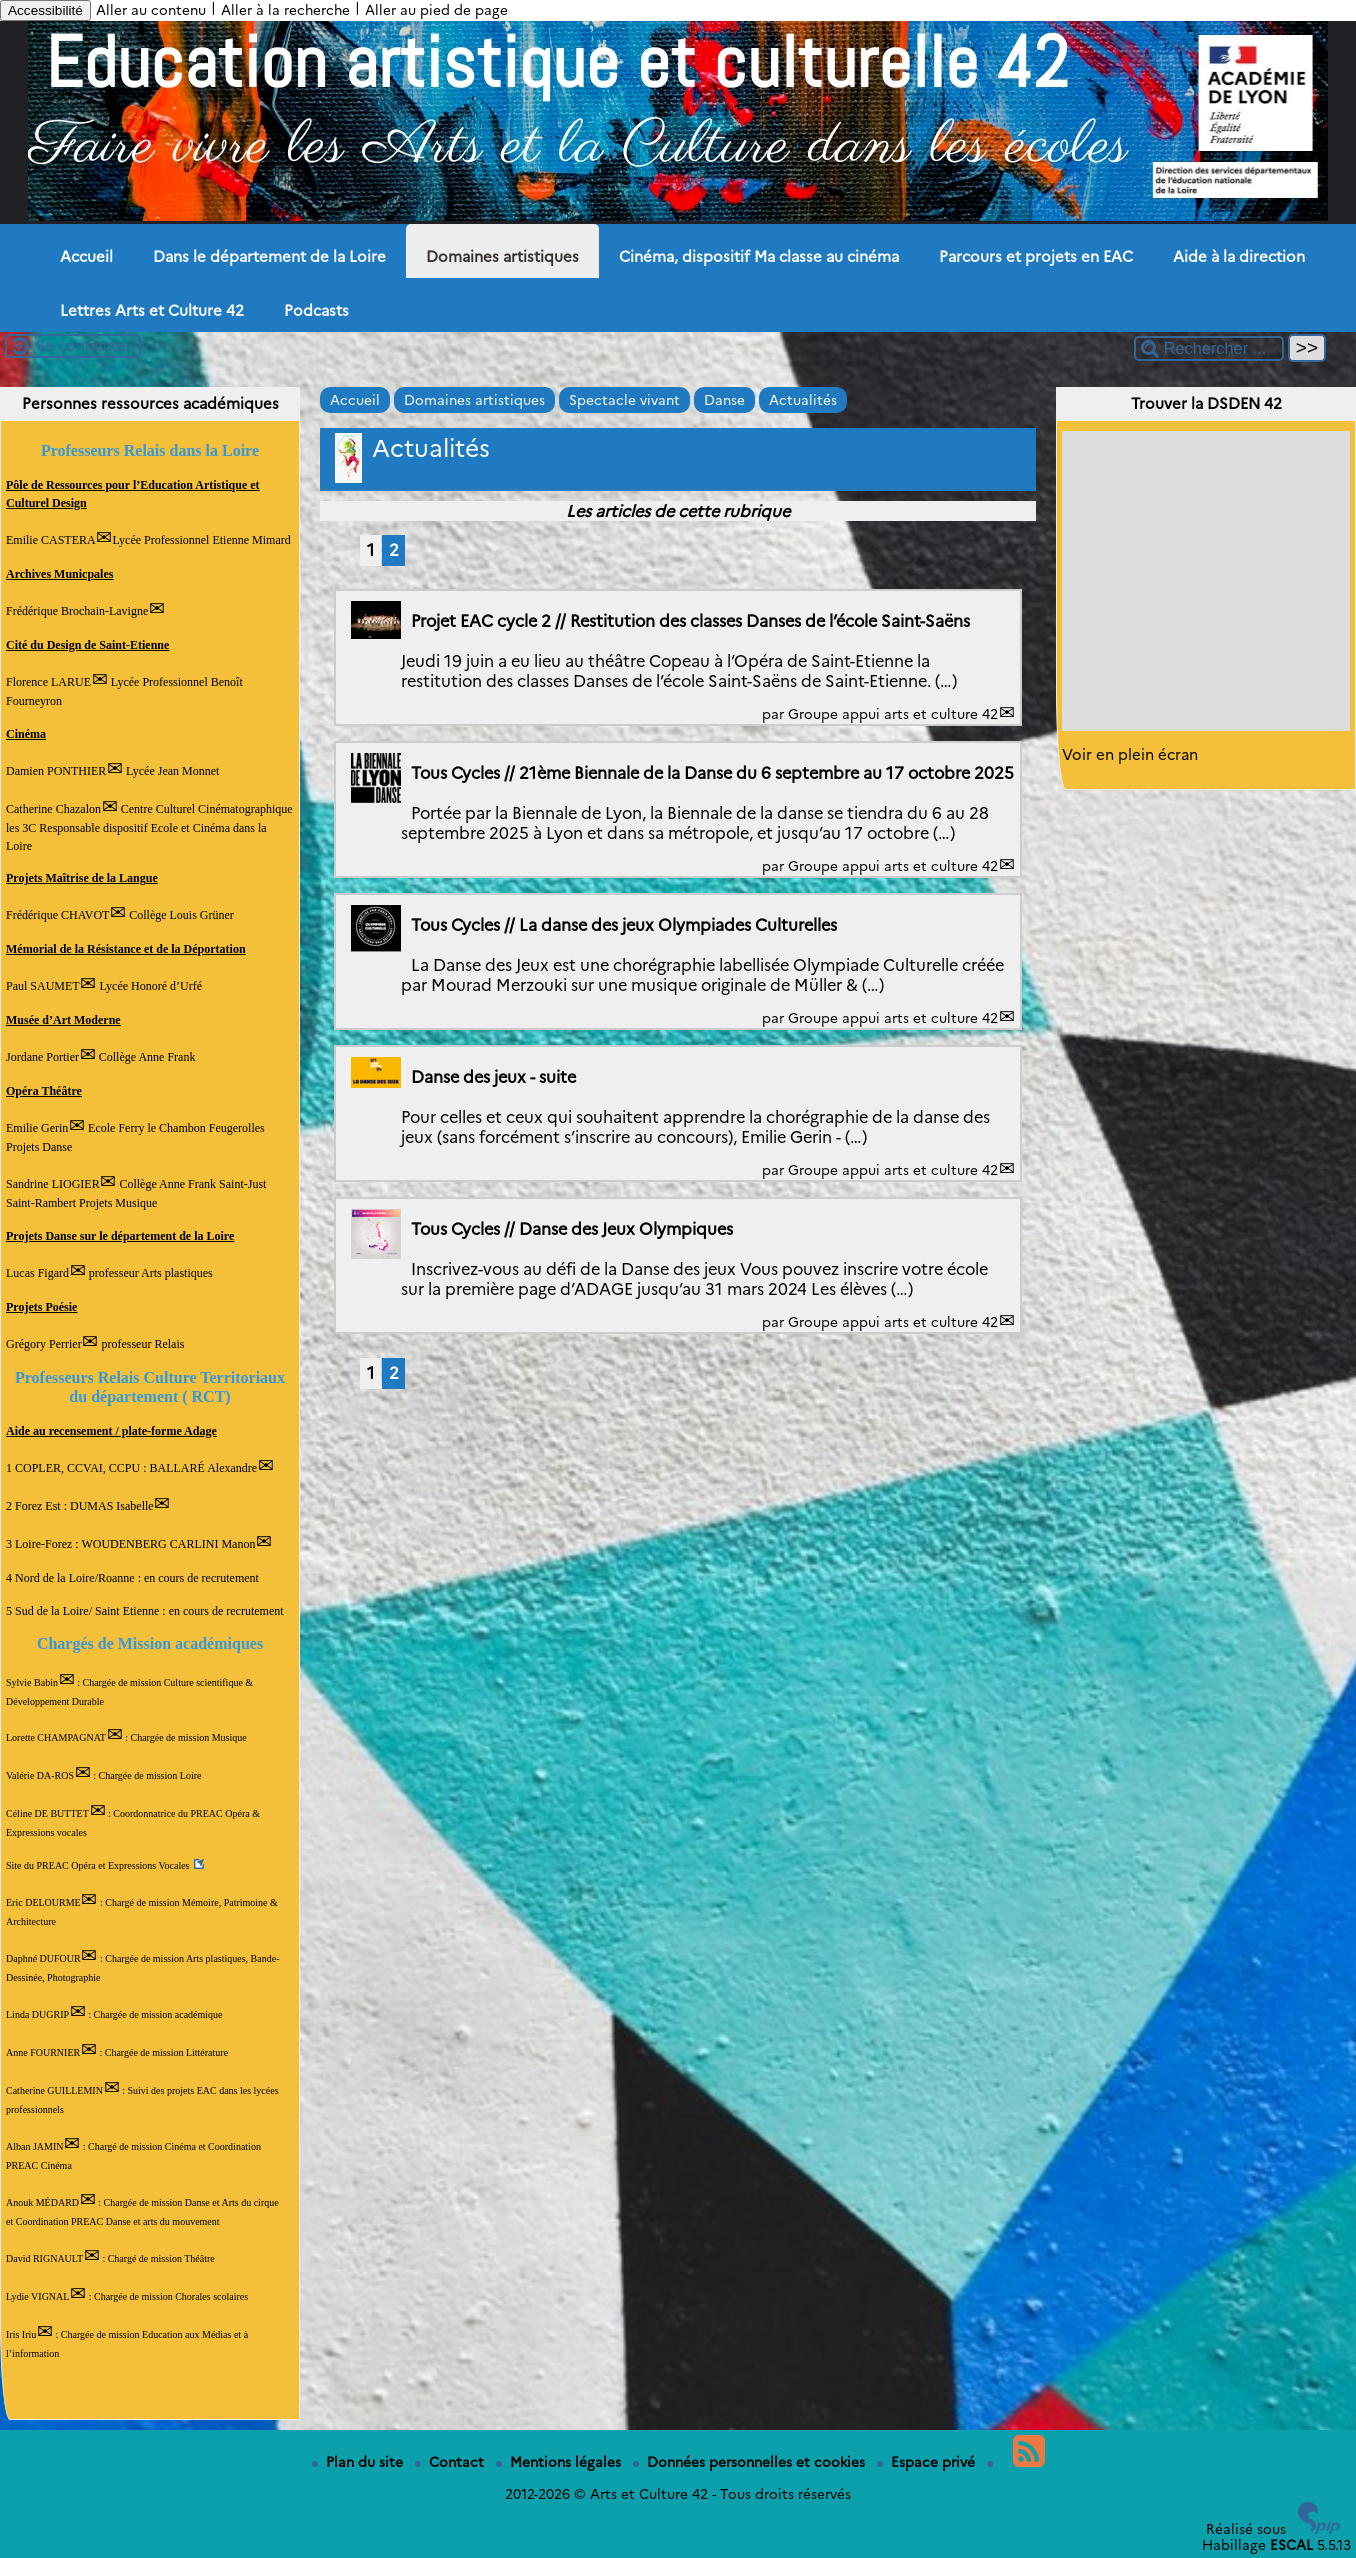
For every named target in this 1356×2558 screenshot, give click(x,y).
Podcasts (316, 311)
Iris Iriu (21, 2334)
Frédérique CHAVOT (57, 915)
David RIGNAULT (44, 2258)
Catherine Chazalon (53, 809)
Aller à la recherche (285, 10)
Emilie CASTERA (51, 540)
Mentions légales (560, 2462)
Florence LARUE (48, 682)
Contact (451, 2462)
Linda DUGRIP (37, 2014)
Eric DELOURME (43, 1902)
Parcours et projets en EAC (1036, 257)
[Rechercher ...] (1209, 348)
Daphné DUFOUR (43, 1958)
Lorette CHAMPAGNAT (56, 1737)
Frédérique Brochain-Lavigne (77, 611)
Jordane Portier (42, 1057)
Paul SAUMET (43, 986)
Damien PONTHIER (56, 771)
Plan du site (359, 2462)
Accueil (86, 257)
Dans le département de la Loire (269, 257)
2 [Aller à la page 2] (394, 550)
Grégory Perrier (44, 1344)
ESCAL (1291, 2545)
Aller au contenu (151, 10)
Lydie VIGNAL (37, 2296)
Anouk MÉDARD (42, 2202)
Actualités (803, 400)
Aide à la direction (1239, 257)
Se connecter (84, 346)
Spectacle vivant (624, 400)
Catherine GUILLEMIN (54, 2090)
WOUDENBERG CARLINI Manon (168, 1544)
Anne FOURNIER (43, 2052)
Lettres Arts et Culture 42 (152, 311)
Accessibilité (45, 10)
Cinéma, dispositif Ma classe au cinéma (759, 257)
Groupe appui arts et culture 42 (893, 714)
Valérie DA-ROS (40, 1775)
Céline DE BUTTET (47, 1813)
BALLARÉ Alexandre (203, 1468)
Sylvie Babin (32, 1682)
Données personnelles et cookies (751, 2462)
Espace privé (928, 2462)
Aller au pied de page (436, 10)
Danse (724, 400)
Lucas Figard (37, 1273)
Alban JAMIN (35, 2146)
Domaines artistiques (502, 257)
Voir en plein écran (1130, 755)
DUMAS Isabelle (112, 1506)
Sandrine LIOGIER (53, 1184)
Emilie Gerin (37, 1128)
